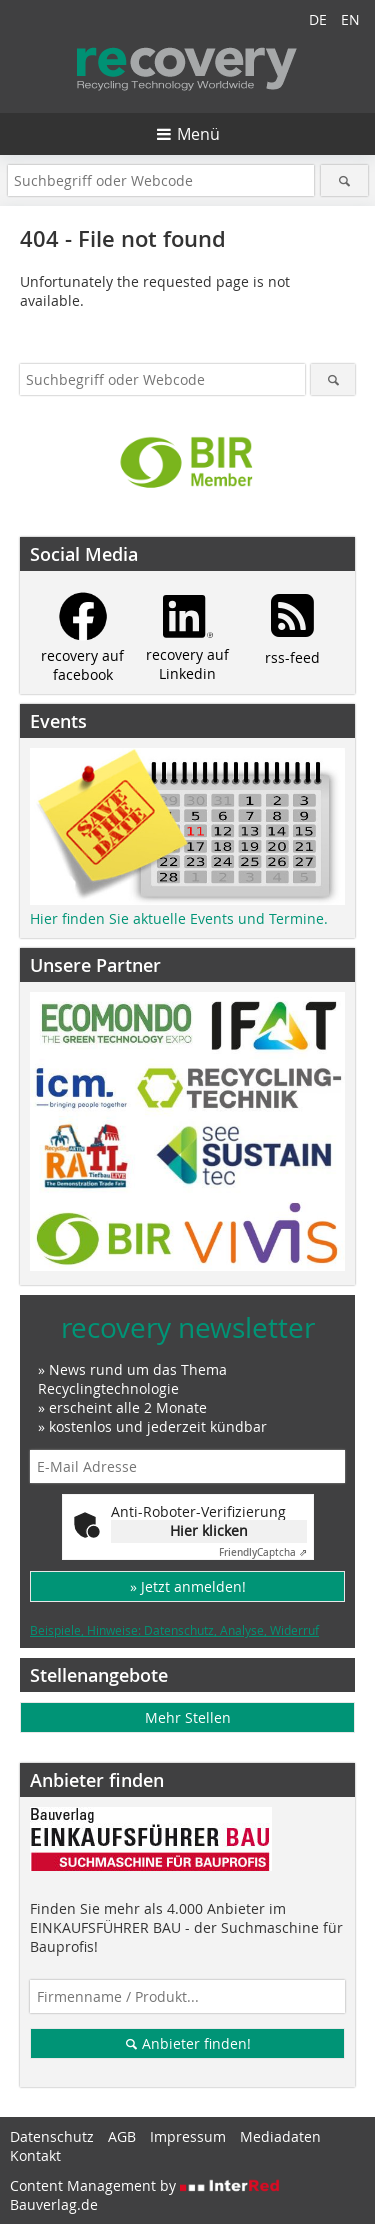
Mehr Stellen (188, 1717)
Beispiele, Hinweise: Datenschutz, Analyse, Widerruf (174, 1630)
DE (318, 19)
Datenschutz (52, 2136)
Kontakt (35, 2155)
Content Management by (145, 2185)
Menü (198, 134)
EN (350, 19)
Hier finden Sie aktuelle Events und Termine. (179, 918)
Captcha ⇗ (263, 1552)
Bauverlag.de (54, 2204)
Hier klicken (209, 1530)
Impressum (188, 2136)
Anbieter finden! (187, 2043)
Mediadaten (280, 2136)
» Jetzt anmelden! (188, 1586)
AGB (122, 2136)
